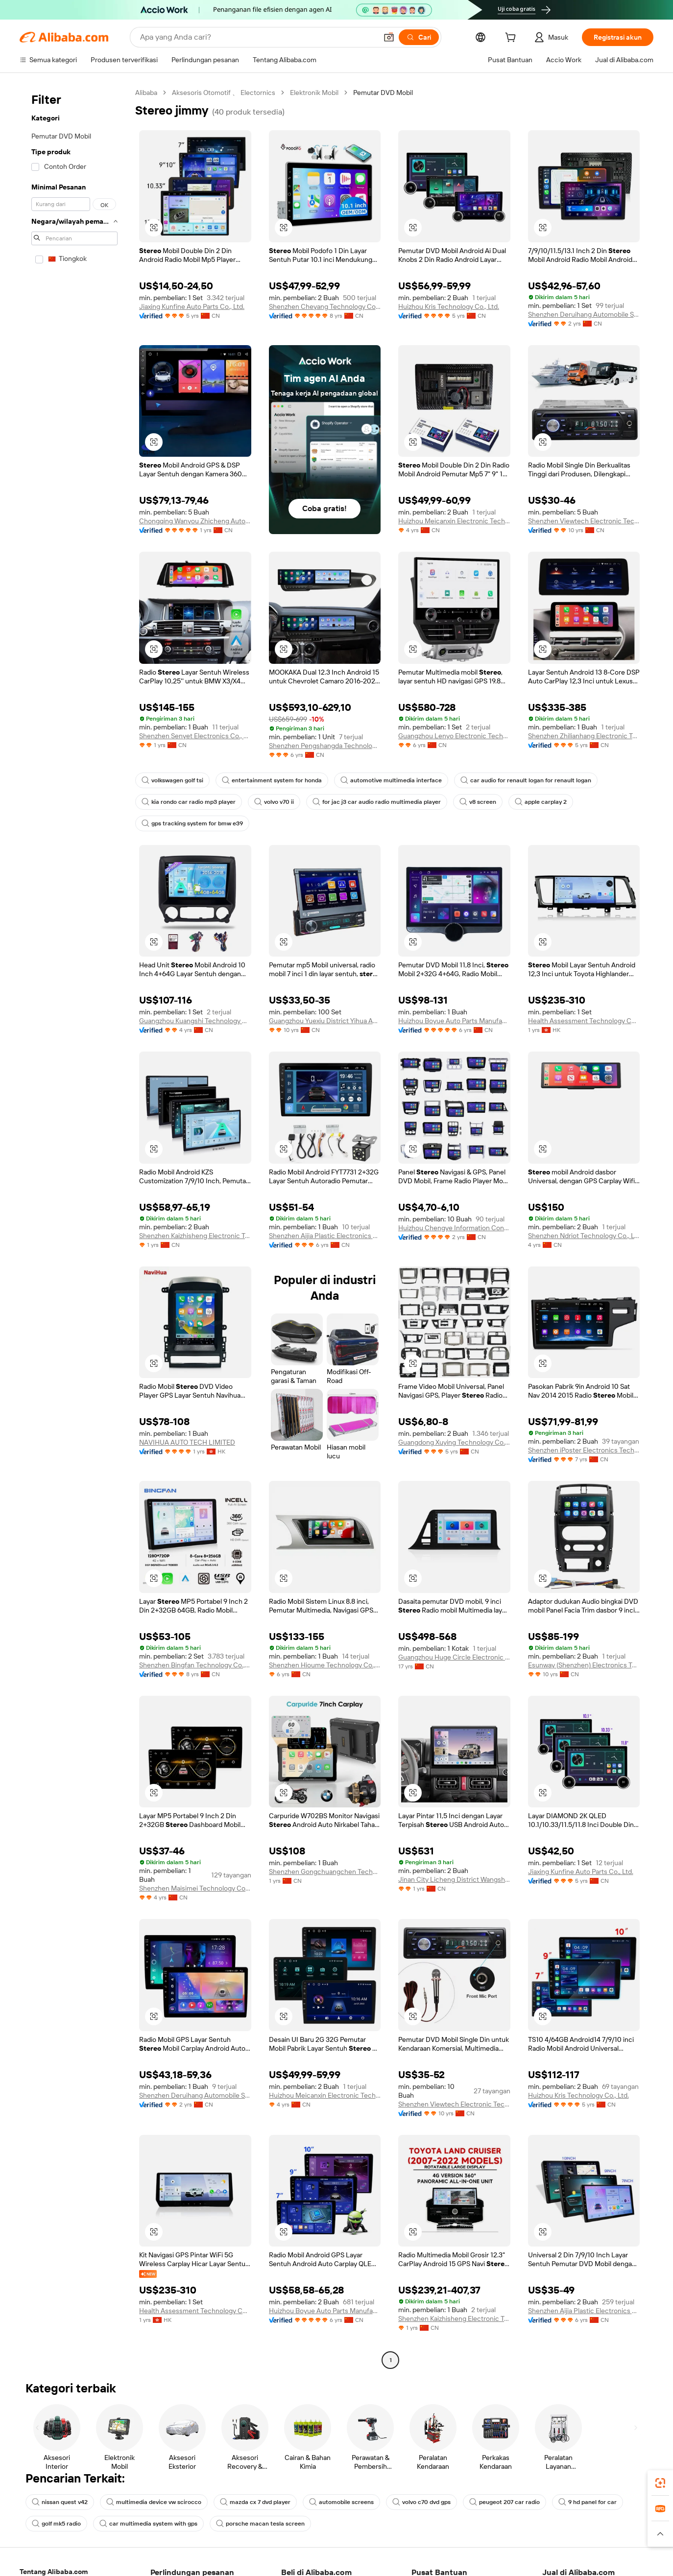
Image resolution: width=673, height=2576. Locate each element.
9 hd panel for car (587, 2502)
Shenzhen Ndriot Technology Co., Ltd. (584, 1236)
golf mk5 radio (56, 2524)
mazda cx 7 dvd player (255, 2502)
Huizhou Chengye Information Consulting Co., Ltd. (454, 1228)
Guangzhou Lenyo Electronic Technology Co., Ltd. (454, 736)
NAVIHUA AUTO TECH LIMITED (187, 1442)
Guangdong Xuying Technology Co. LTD (454, 1442)
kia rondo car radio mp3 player (189, 802)
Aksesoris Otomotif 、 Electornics (223, 92)
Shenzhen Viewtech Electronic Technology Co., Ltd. (584, 521)
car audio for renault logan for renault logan (525, 780)
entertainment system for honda (272, 780)
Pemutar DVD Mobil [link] (383, 92)
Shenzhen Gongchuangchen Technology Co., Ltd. (325, 1871)
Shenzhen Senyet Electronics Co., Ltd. (195, 736)
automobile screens (341, 2502)
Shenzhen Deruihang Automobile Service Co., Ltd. (584, 314)
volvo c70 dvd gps (421, 2502)
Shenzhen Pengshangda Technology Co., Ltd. (325, 745)
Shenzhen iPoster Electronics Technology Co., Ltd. (584, 1450)
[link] (660, 2483)
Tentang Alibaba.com (54, 2572)
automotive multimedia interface (391, 780)
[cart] (512, 39)
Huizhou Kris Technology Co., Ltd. (448, 306)
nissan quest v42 (60, 2502)
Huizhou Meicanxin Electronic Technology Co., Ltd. (454, 521)
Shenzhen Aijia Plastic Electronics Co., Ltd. (325, 1236)
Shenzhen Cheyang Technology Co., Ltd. (325, 306)
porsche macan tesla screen (260, 2524)
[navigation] (74, 1227)
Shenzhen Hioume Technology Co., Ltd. (325, 1665)
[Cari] (419, 37)
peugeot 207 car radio (504, 2502)
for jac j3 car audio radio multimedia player (376, 802)
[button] (389, 37)
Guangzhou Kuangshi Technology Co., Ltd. (195, 1021)
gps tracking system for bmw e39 (192, 823)
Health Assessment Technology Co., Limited (584, 1021)
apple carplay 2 (541, 802)
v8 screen (477, 802)
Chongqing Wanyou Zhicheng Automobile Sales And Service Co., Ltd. (195, 521)
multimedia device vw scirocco (153, 2502)
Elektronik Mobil (314, 92)
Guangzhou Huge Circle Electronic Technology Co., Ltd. (454, 1657)
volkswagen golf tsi (172, 780)
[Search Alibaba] (257, 37)
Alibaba (146, 92)
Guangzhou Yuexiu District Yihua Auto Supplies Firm (325, 1021)
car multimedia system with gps (148, 2524)
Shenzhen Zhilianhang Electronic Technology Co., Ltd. (584, 736)
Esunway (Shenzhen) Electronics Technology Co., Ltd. (584, 1665)
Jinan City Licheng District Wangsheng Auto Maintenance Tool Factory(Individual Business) (454, 1879)
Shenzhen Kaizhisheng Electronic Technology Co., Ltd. (195, 1236)
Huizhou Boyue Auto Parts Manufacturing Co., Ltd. (454, 1021)
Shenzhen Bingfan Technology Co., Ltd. (195, 1665)
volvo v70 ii (274, 802)
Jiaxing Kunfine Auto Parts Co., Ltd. (191, 306)
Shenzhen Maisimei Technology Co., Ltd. (195, 1888)
